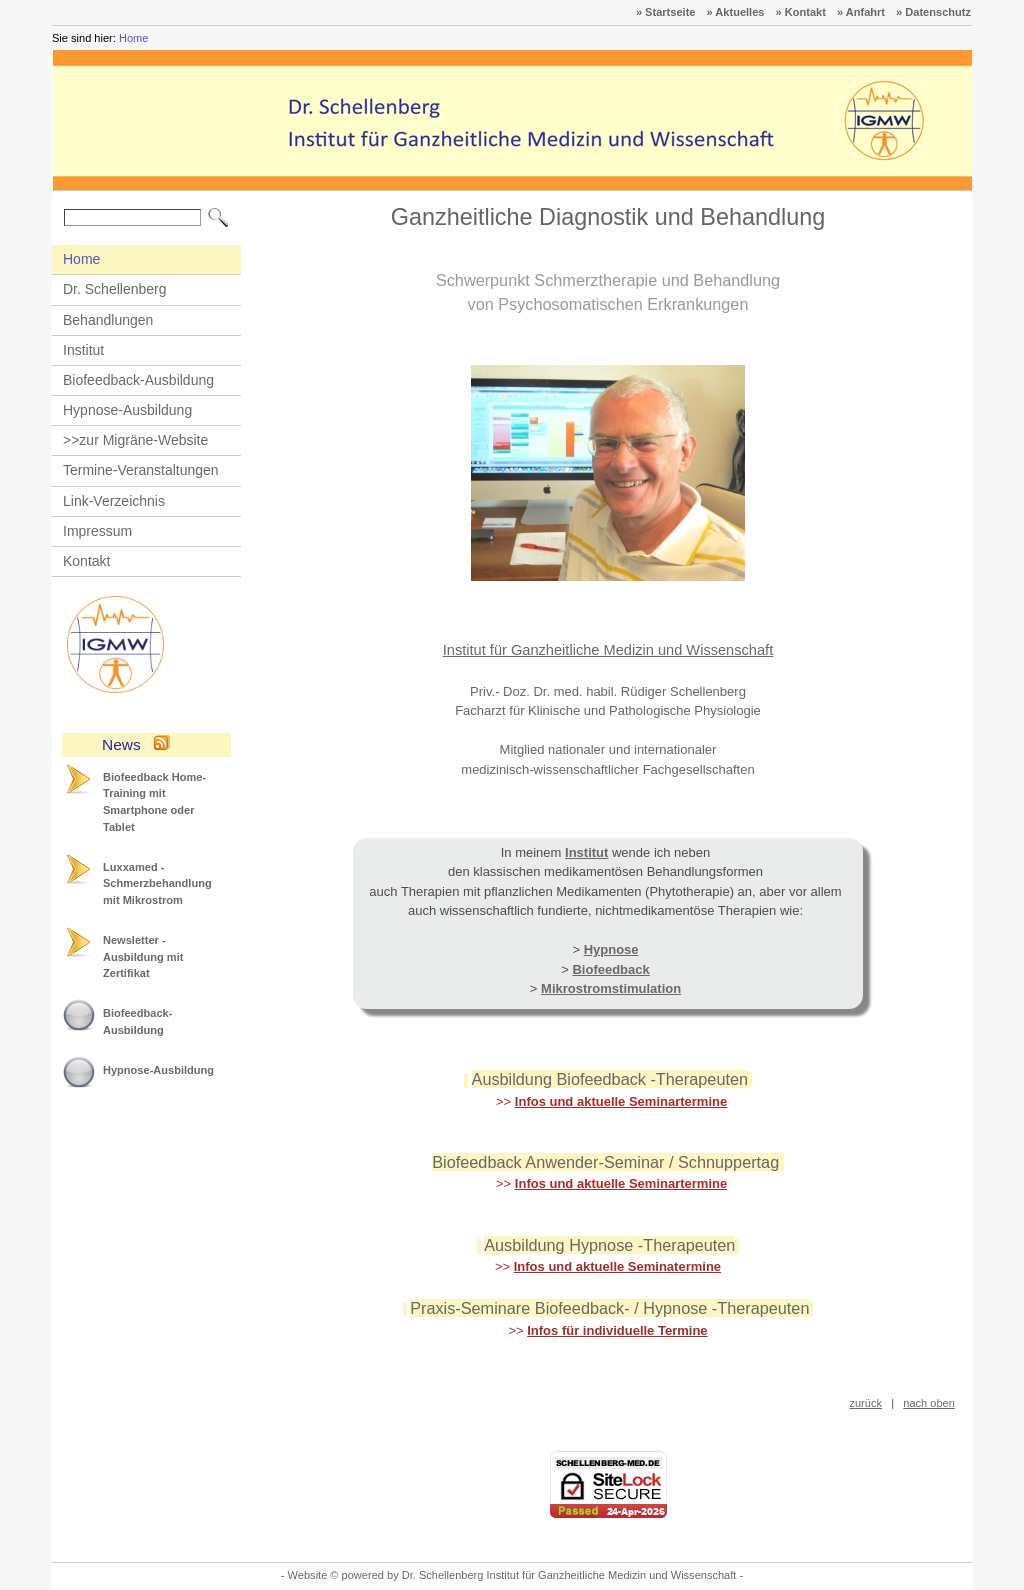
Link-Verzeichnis (114, 501)
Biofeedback (610, 969)
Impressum (97, 531)
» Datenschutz (933, 12)
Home (133, 38)
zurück (865, 1403)
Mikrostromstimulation (611, 988)
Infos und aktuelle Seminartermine (621, 1101)
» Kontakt (801, 12)
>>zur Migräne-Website (135, 440)
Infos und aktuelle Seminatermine (617, 1266)
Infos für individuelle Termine (617, 1330)
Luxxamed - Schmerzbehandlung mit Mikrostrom (157, 883)
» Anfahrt (861, 12)
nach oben (929, 1403)
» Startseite (666, 12)
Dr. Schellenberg (115, 289)
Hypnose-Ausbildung (127, 410)
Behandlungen (108, 320)
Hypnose (611, 949)
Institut (83, 350)
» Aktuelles (736, 12)
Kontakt (86, 561)
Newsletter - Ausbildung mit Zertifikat (143, 956)
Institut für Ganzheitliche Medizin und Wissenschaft (608, 650)
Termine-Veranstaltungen (141, 470)
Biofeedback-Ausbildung (138, 380)
